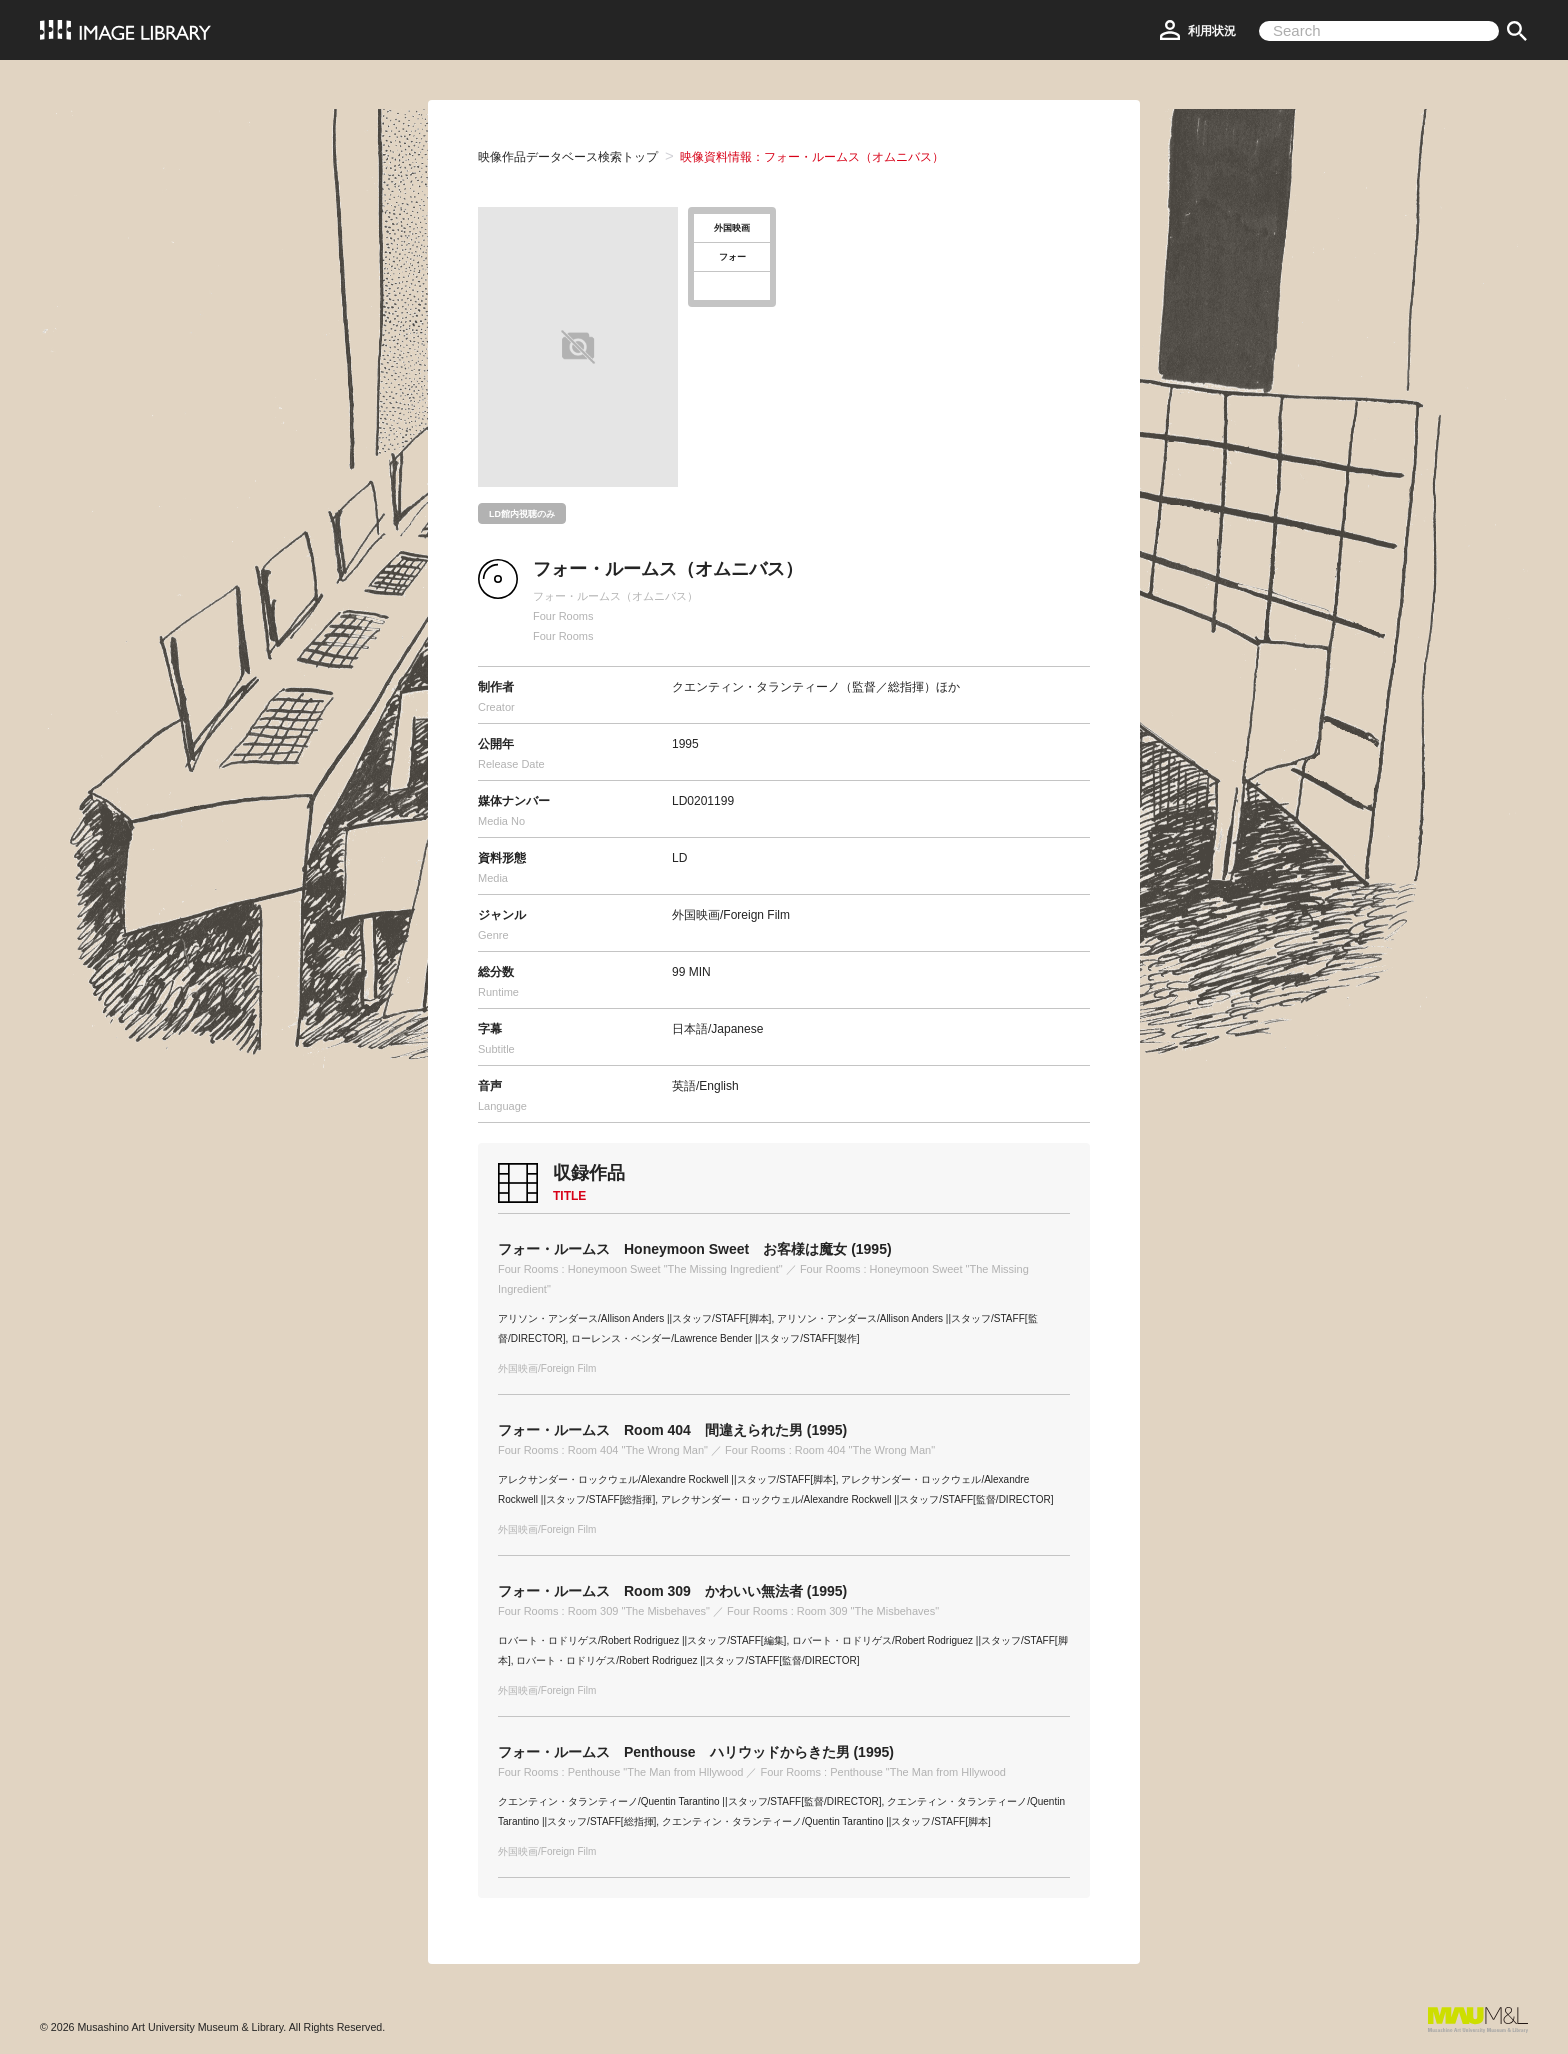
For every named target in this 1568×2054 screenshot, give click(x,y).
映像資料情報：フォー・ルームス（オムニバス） (812, 157)
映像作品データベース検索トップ (568, 157)
